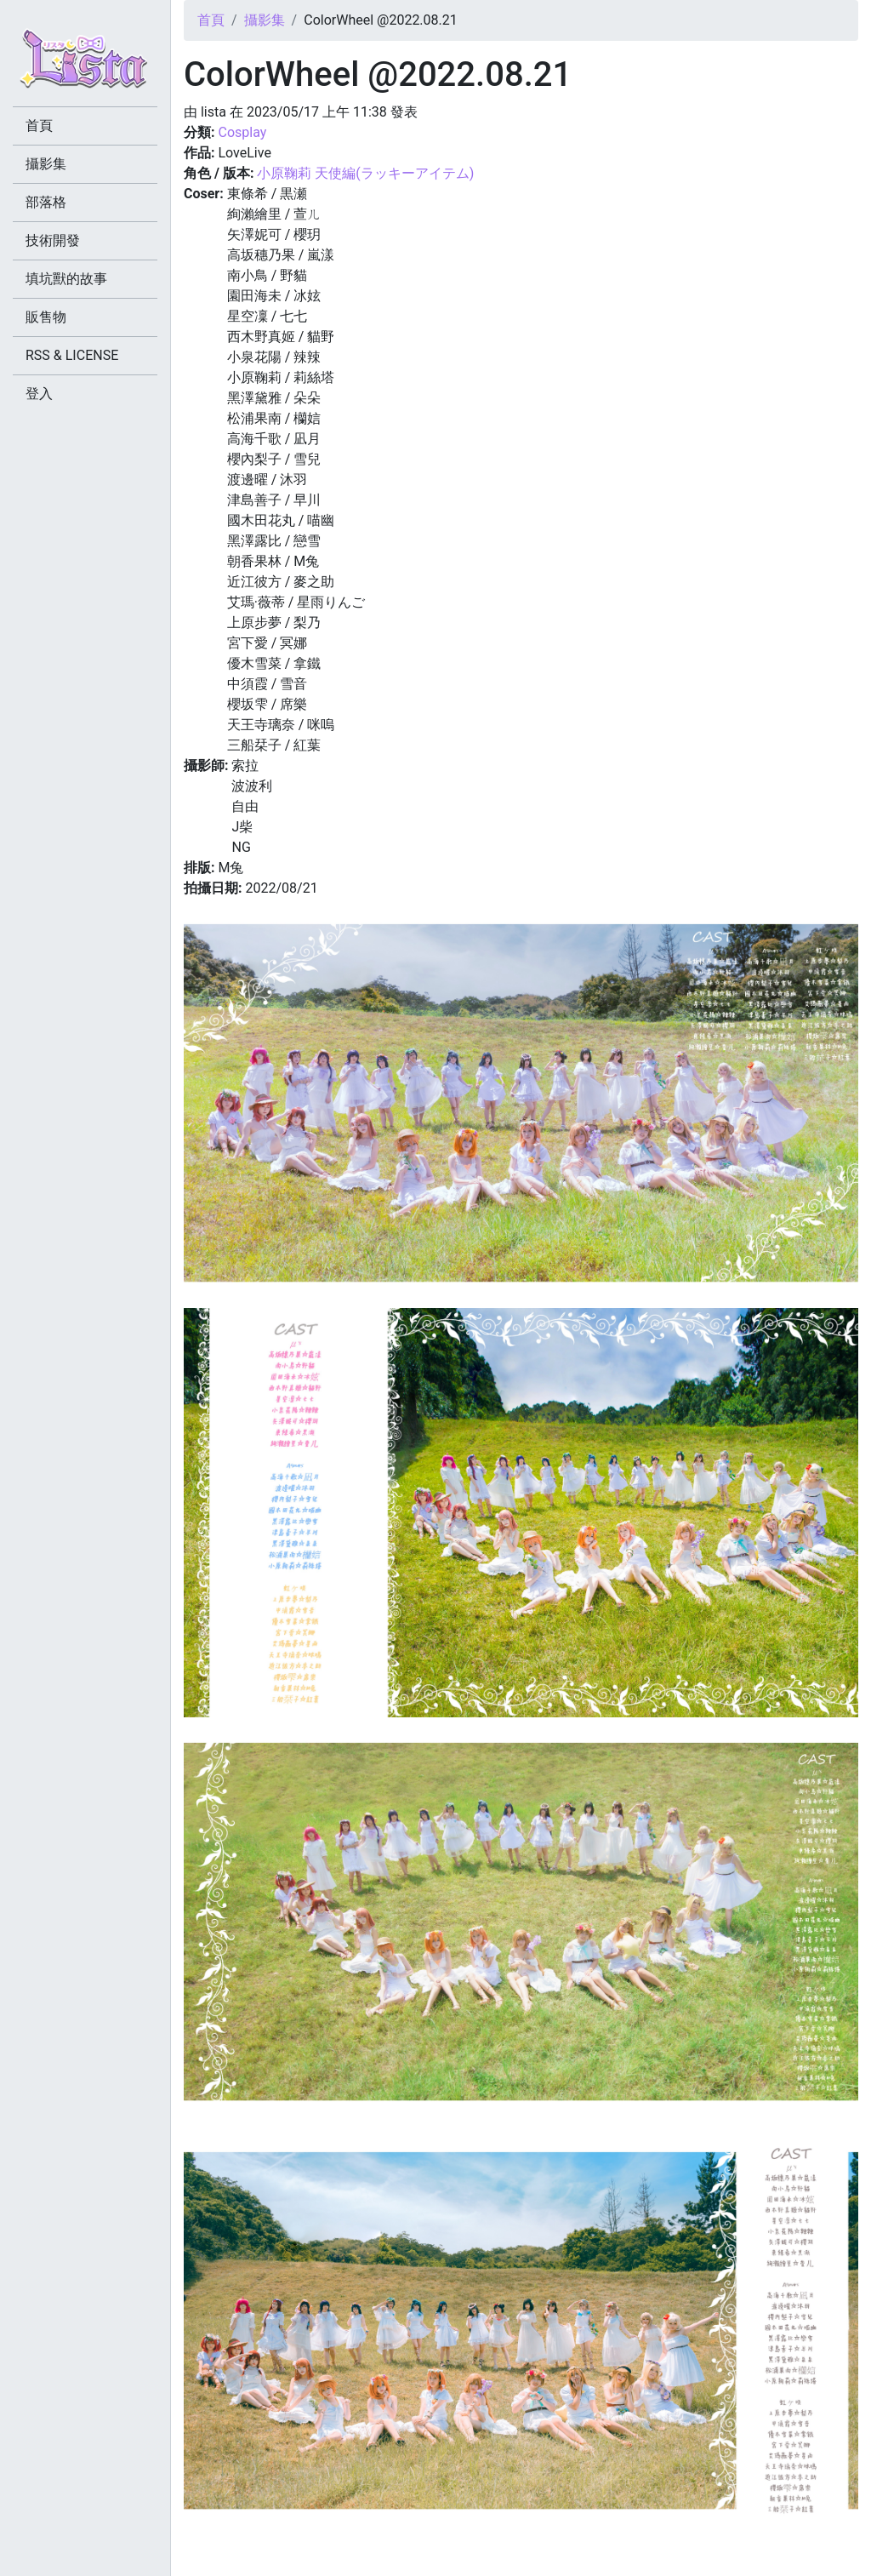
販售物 (46, 317)
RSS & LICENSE (72, 355)
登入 (39, 394)
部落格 (46, 202)
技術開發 (53, 240)
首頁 (211, 20)
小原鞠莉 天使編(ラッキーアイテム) (365, 173)
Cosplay (242, 132)
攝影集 (264, 20)
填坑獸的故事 (66, 279)
